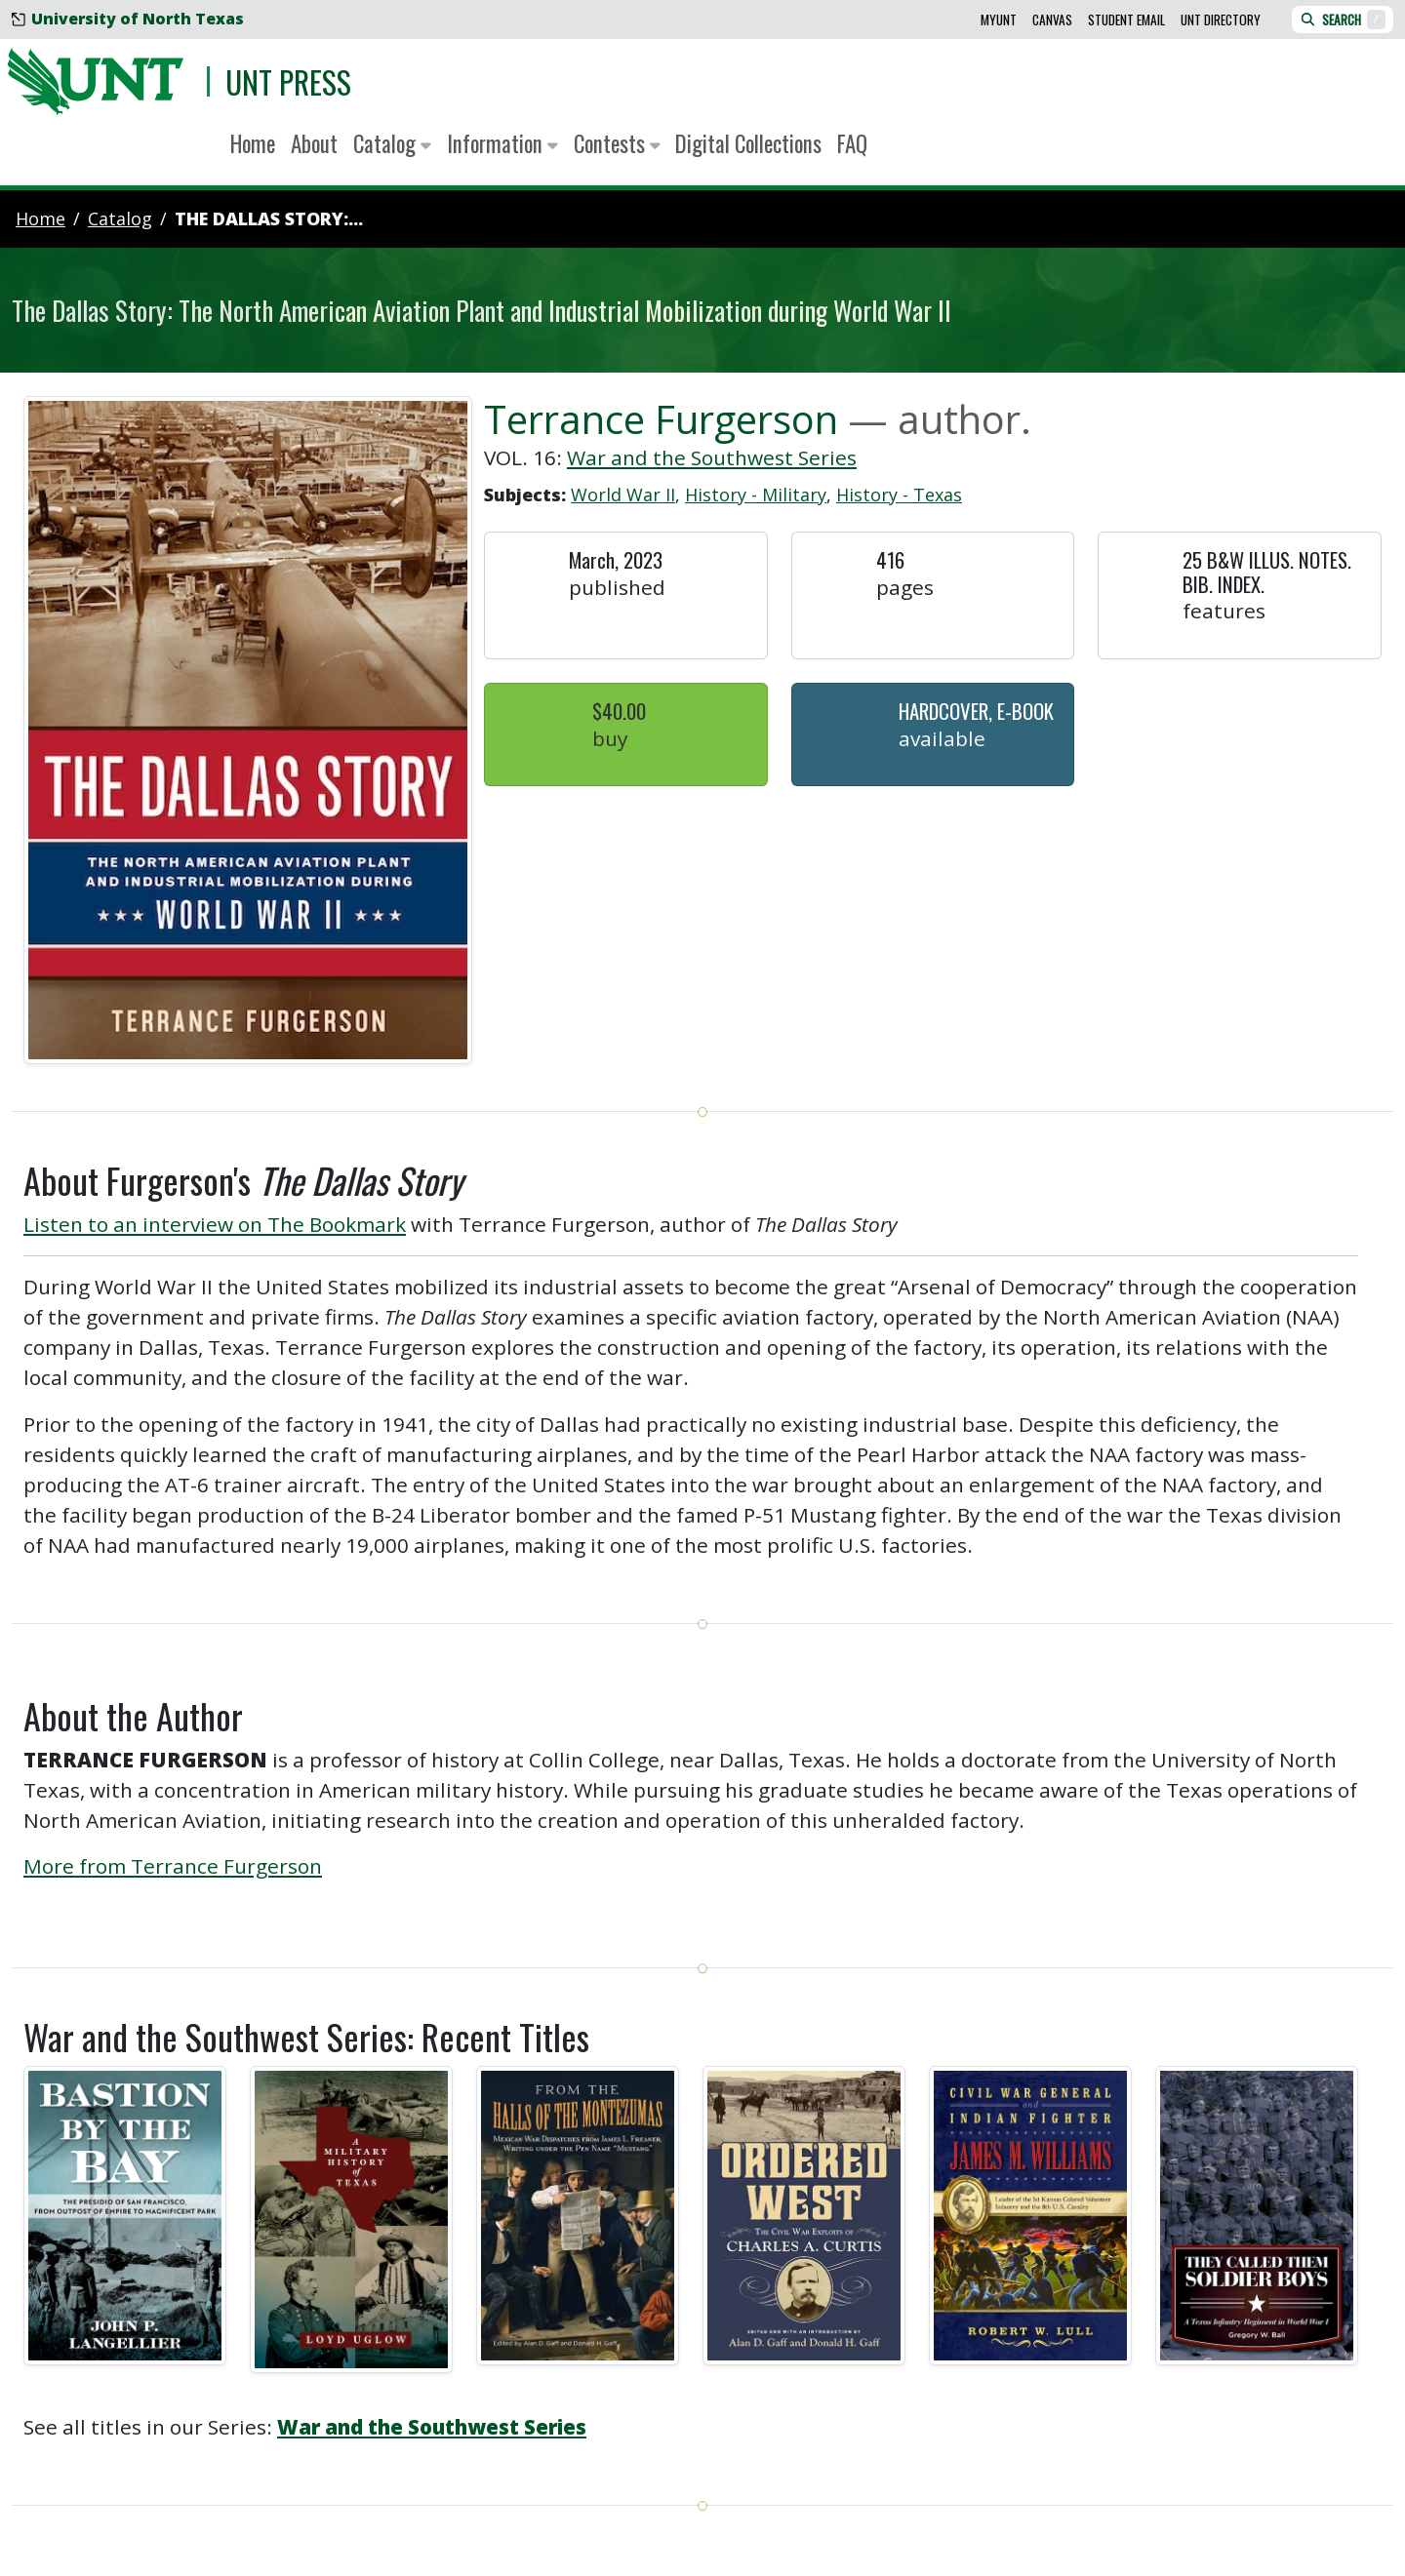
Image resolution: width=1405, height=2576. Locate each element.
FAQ (852, 143)
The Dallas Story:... (269, 218)
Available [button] (942, 738)
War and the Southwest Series (712, 457)
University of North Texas (128, 18)
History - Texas (899, 494)
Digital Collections (748, 143)
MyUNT (999, 19)
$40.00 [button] (619, 710)
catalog (120, 218)
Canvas (1052, 19)
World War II (623, 494)
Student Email (1126, 19)
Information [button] (502, 143)
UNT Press (288, 81)
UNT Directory (1221, 19)
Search (1342, 19)
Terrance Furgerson (661, 419)
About (314, 143)
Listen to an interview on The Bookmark (214, 1224)
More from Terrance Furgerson (172, 1866)
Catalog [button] (392, 143)
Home (252, 143)
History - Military (755, 494)
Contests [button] (617, 143)
